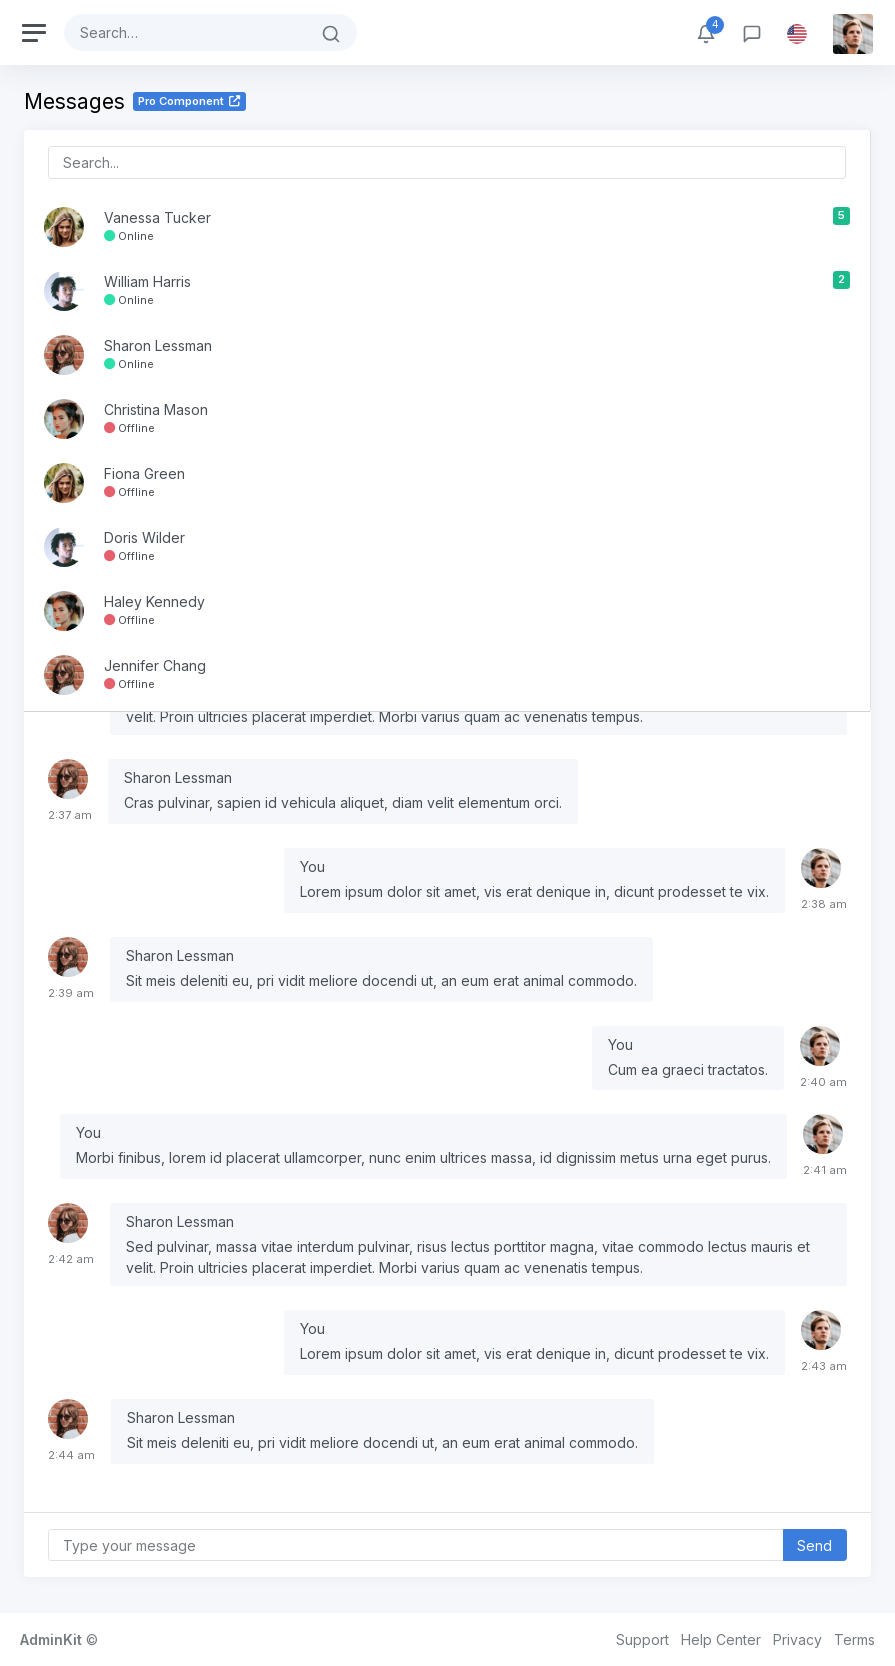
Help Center (721, 1639)
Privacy (797, 1639)
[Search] (185, 32)
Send (814, 1545)
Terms (854, 1639)
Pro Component (189, 101)
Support (642, 1639)
